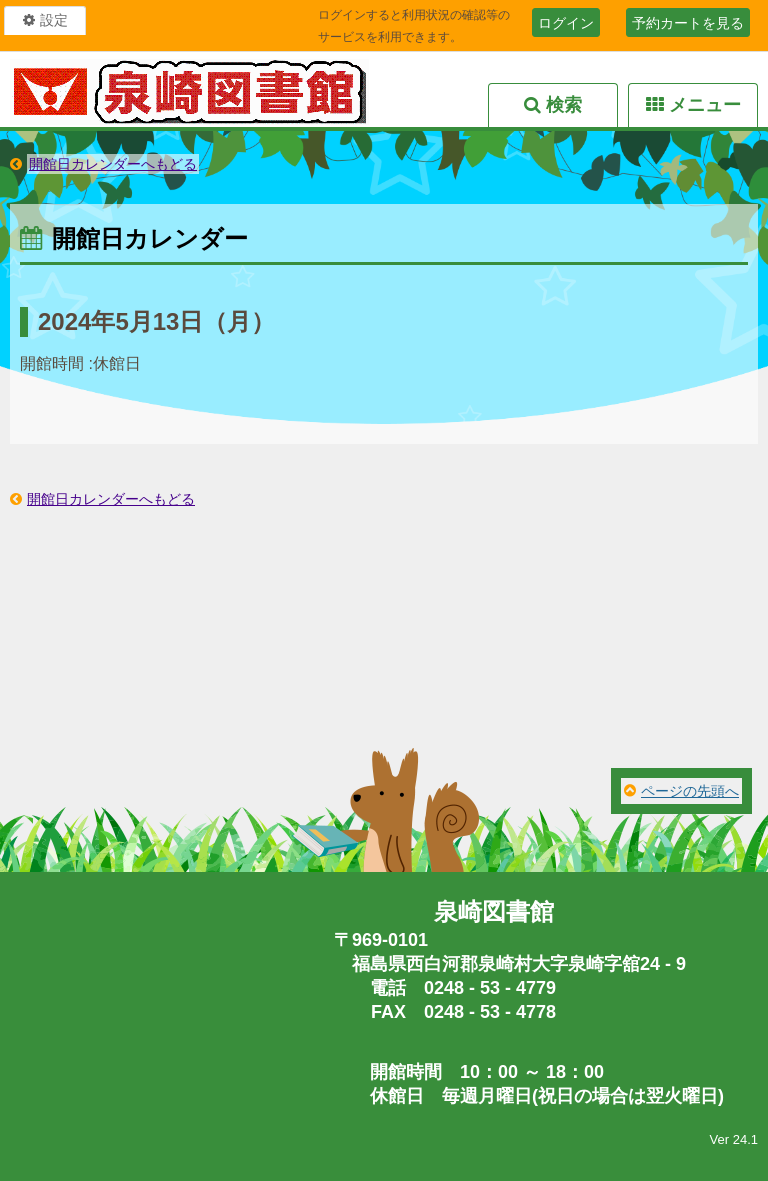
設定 (54, 20)
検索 (564, 105)
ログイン (566, 23)
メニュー (705, 105)
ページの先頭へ (690, 791)
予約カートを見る (688, 23)
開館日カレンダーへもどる (113, 164)
